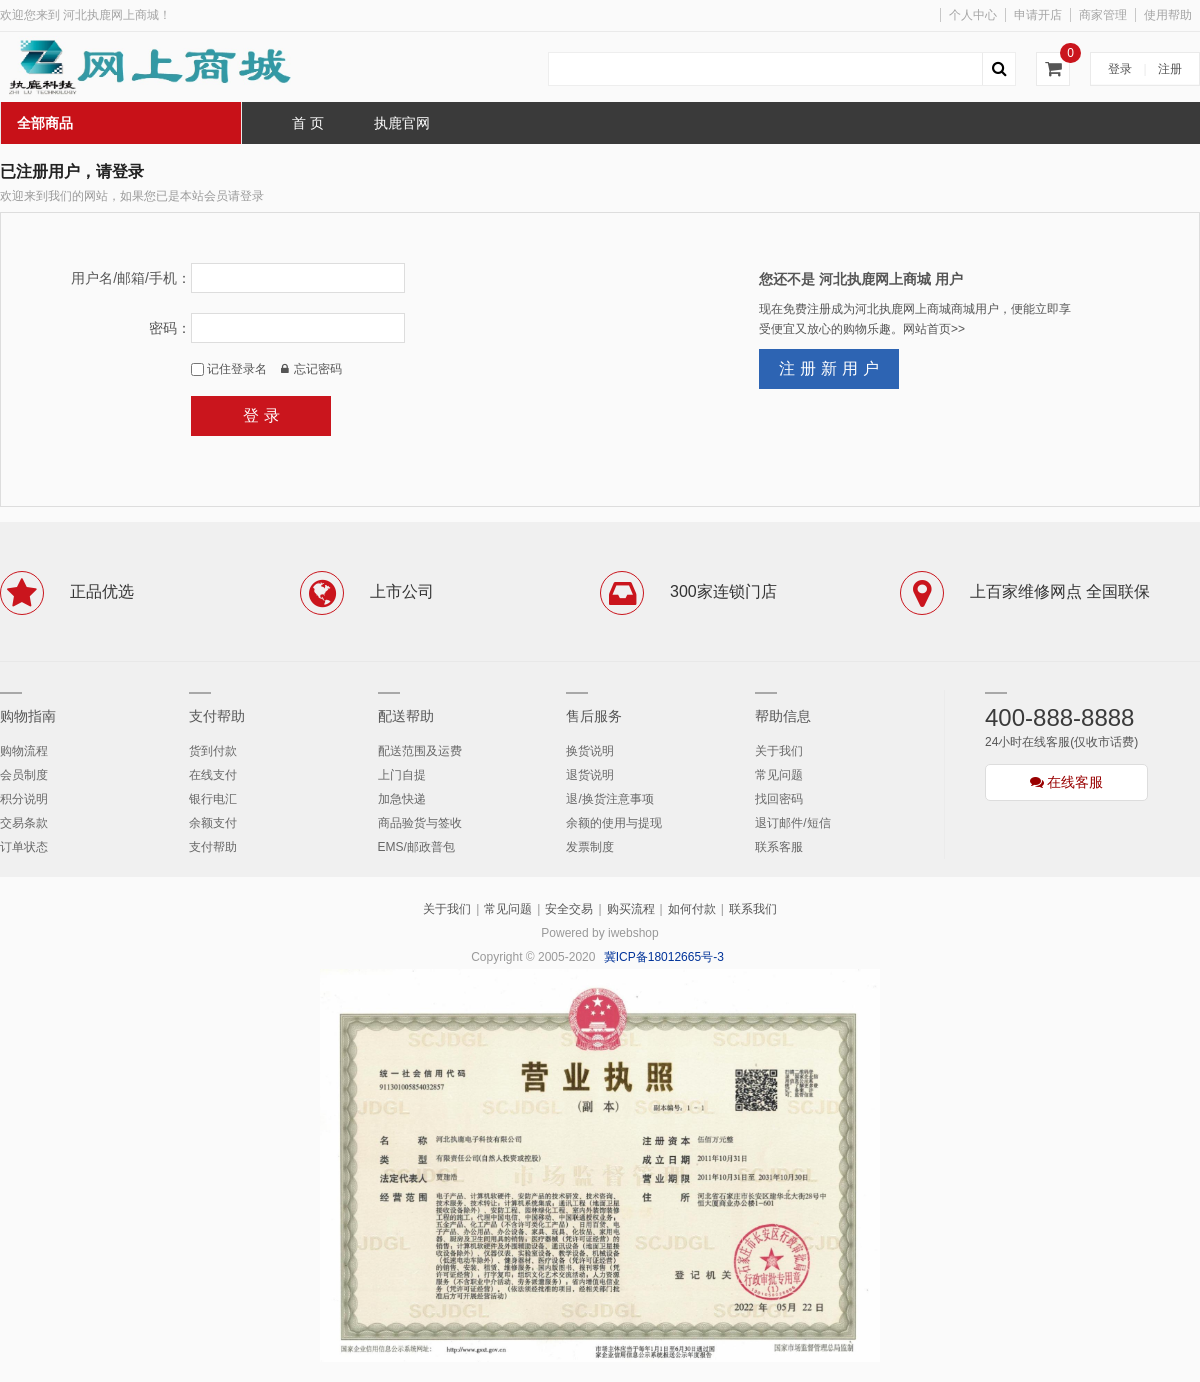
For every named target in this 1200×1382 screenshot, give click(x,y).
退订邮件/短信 (792, 823)
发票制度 (590, 847)
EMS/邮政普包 (416, 847)
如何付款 (692, 909)
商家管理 (1103, 15)
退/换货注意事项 (609, 799)
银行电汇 (213, 799)
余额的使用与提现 (614, 823)
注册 (1170, 69)
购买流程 (631, 909)
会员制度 (24, 775)
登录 (1120, 69)
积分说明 (24, 799)
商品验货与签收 (420, 823)
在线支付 (213, 775)
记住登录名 (229, 369)
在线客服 (1067, 782)
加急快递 (402, 799)
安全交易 (569, 909)
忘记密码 (311, 369)
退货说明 (590, 775)
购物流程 (24, 751)
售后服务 (594, 716)
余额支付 (213, 823)
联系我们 (753, 909)
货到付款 (213, 751)
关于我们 (779, 751)
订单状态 (24, 847)
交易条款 (24, 823)
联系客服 (779, 847)
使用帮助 (1168, 15)
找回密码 (779, 799)
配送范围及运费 (420, 751)
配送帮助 (406, 716)
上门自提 (402, 775)
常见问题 (779, 775)
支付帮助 (217, 716)
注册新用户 (831, 368)
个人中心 (973, 15)
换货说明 (590, 751)
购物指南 (28, 716)
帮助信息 (783, 716)
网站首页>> (934, 329)
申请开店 (1038, 15)
